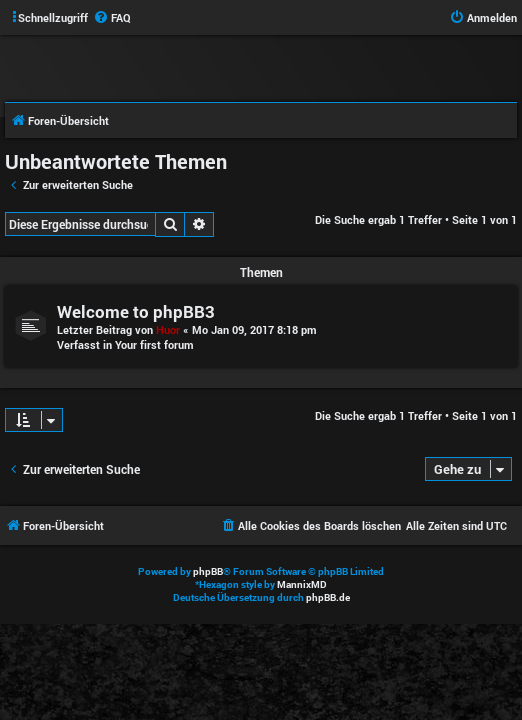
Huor (168, 329)
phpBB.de (328, 597)
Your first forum (154, 344)
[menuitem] (112, 18)
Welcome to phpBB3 (136, 311)
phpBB (208, 571)
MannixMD (302, 584)
